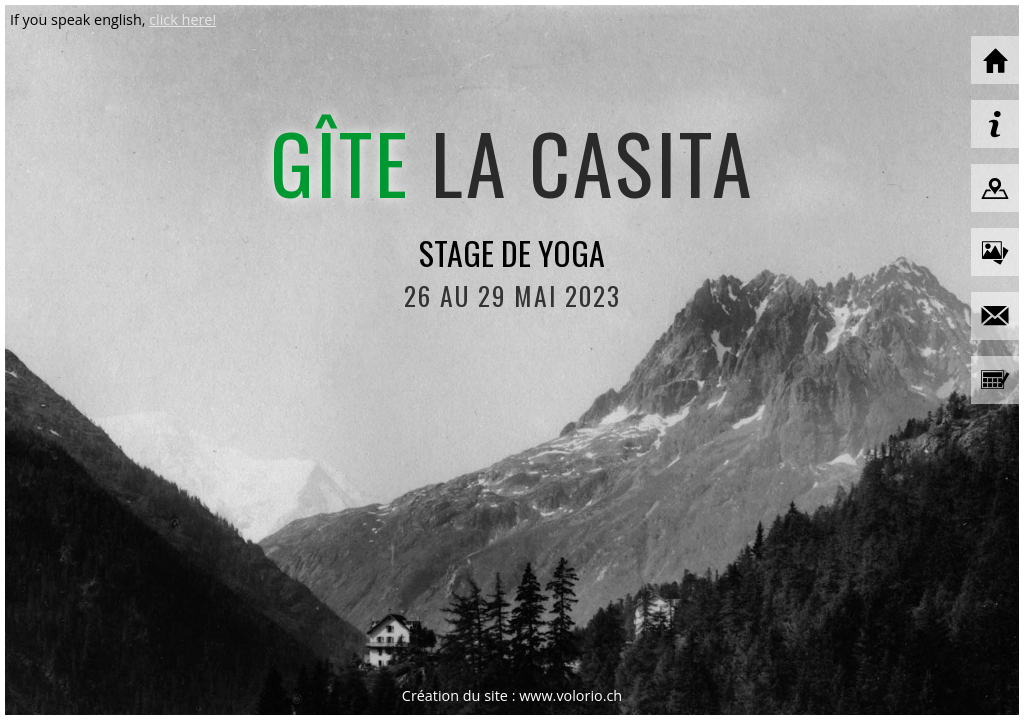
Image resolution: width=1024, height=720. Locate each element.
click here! (182, 19)
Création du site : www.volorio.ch (512, 695)
